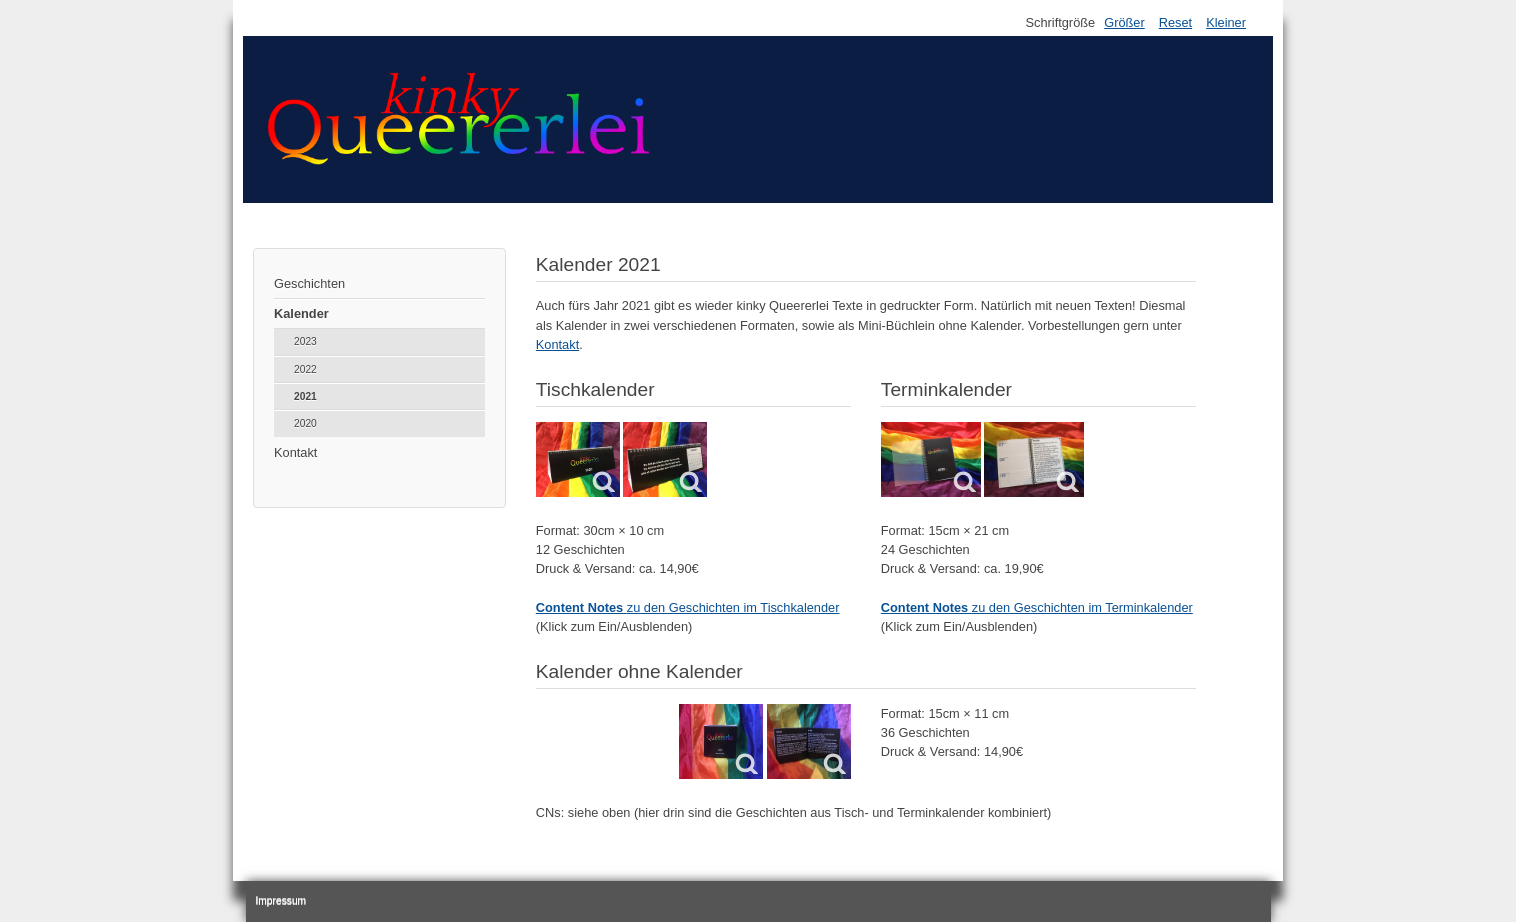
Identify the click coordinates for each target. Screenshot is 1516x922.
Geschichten (309, 283)
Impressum (281, 900)
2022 (305, 369)
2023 (305, 341)
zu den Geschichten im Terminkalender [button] (1037, 607)
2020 (305, 423)
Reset (1175, 22)
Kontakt (295, 452)
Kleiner (1226, 22)
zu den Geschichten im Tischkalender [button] (688, 607)
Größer (1124, 22)
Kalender (301, 313)
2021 (305, 396)
